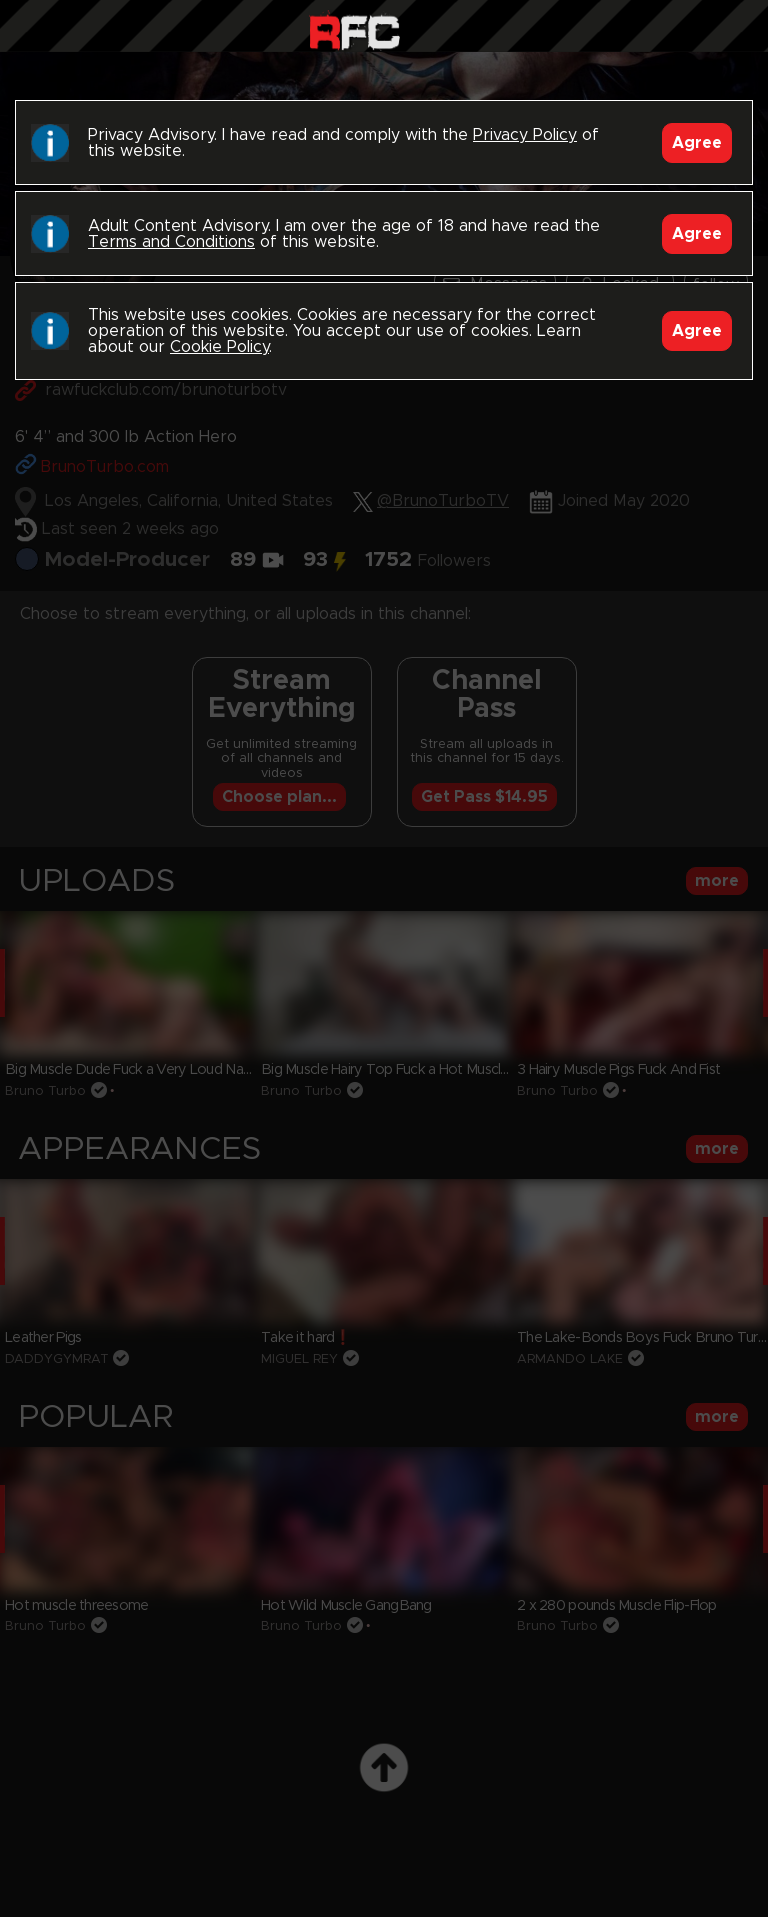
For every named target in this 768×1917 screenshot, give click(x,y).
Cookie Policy (219, 347)
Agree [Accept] (697, 143)
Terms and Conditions (171, 242)
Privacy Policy (525, 135)
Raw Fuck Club (354, 30)
